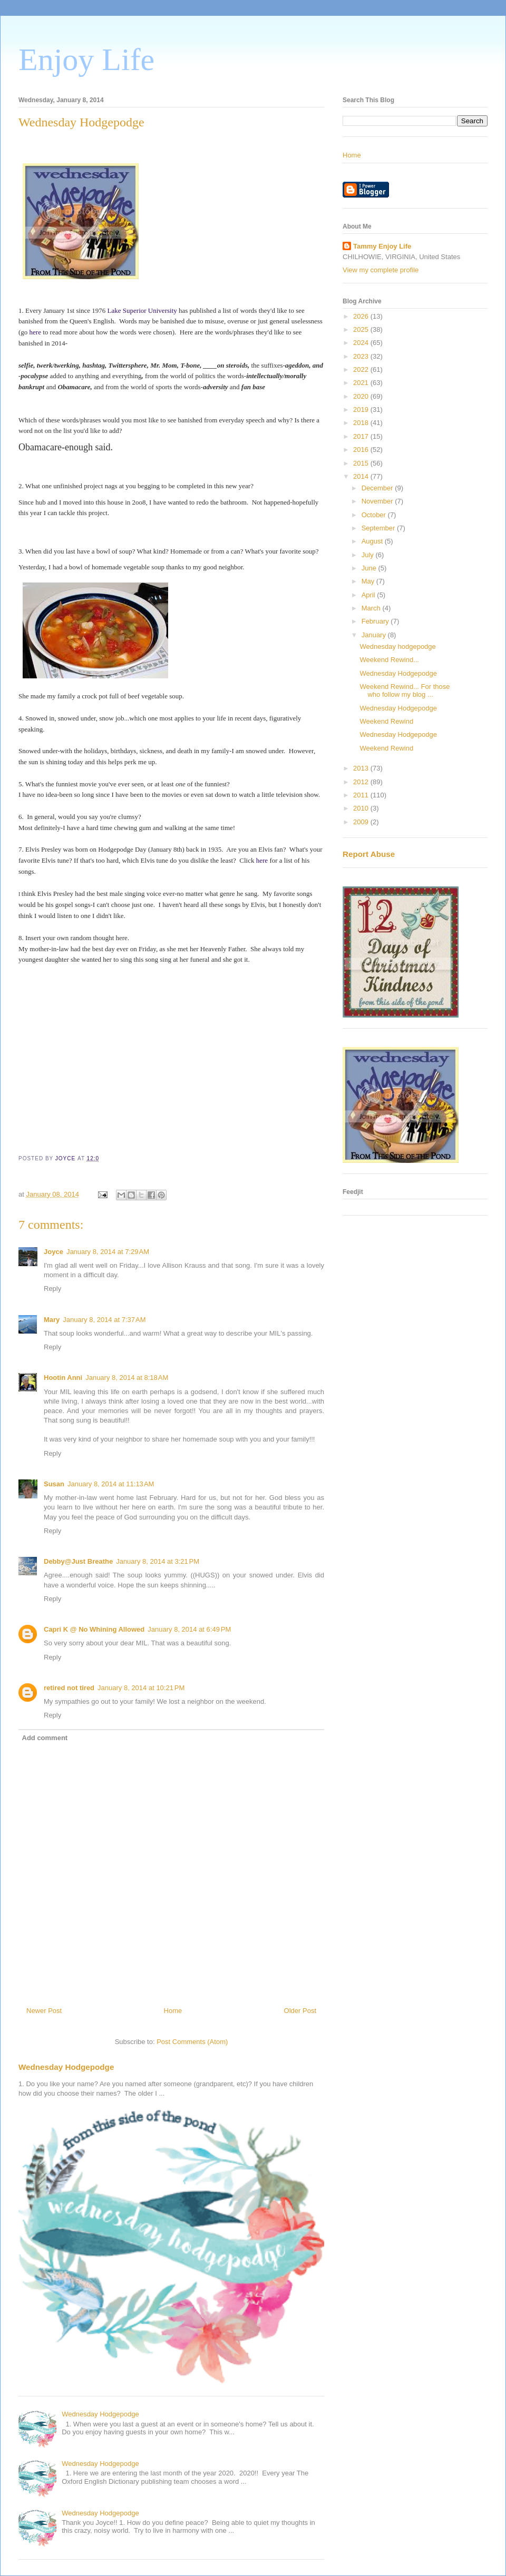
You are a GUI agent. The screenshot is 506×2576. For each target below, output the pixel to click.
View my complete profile (381, 270)
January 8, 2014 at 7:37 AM (104, 1320)
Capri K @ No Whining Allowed (94, 1629)
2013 (362, 768)
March (372, 608)
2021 (362, 383)
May (369, 581)
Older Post (300, 2011)
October (375, 515)
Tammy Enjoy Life (382, 246)
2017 (362, 436)
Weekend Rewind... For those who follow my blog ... (404, 691)
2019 (362, 409)
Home (173, 2011)
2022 (362, 369)
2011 (362, 795)
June (370, 568)
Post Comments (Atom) (192, 2042)
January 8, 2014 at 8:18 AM (126, 1377)
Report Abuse (369, 854)
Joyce (53, 1252)
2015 (362, 463)
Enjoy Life (86, 59)
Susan (54, 1484)
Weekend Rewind (386, 721)
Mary (52, 1320)
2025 (362, 329)
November (378, 501)
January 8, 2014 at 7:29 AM (107, 1252)
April (369, 595)
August (373, 541)
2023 (362, 356)
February (376, 621)
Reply (52, 1288)
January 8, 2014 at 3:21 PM (157, 1561)
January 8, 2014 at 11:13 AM (110, 1484)
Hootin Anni (63, 1377)
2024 (362, 343)
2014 (362, 476)
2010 (362, 808)
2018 (362, 423)
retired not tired (69, 1688)
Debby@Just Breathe (78, 1561)
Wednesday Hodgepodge (66, 2066)
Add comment (45, 1738)
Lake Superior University (142, 310)
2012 (362, 782)
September (379, 528)
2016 (362, 449)
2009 (362, 822)
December (378, 488)
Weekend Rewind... (389, 660)
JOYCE (66, 1158)
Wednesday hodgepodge (397, 646)
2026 (362, 316)
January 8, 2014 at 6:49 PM (189, 1629)
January (375, 635)
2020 (362, 396)
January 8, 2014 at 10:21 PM (141, 1688)
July (369, 555)
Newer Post (44, 2011)
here (36, 332)
